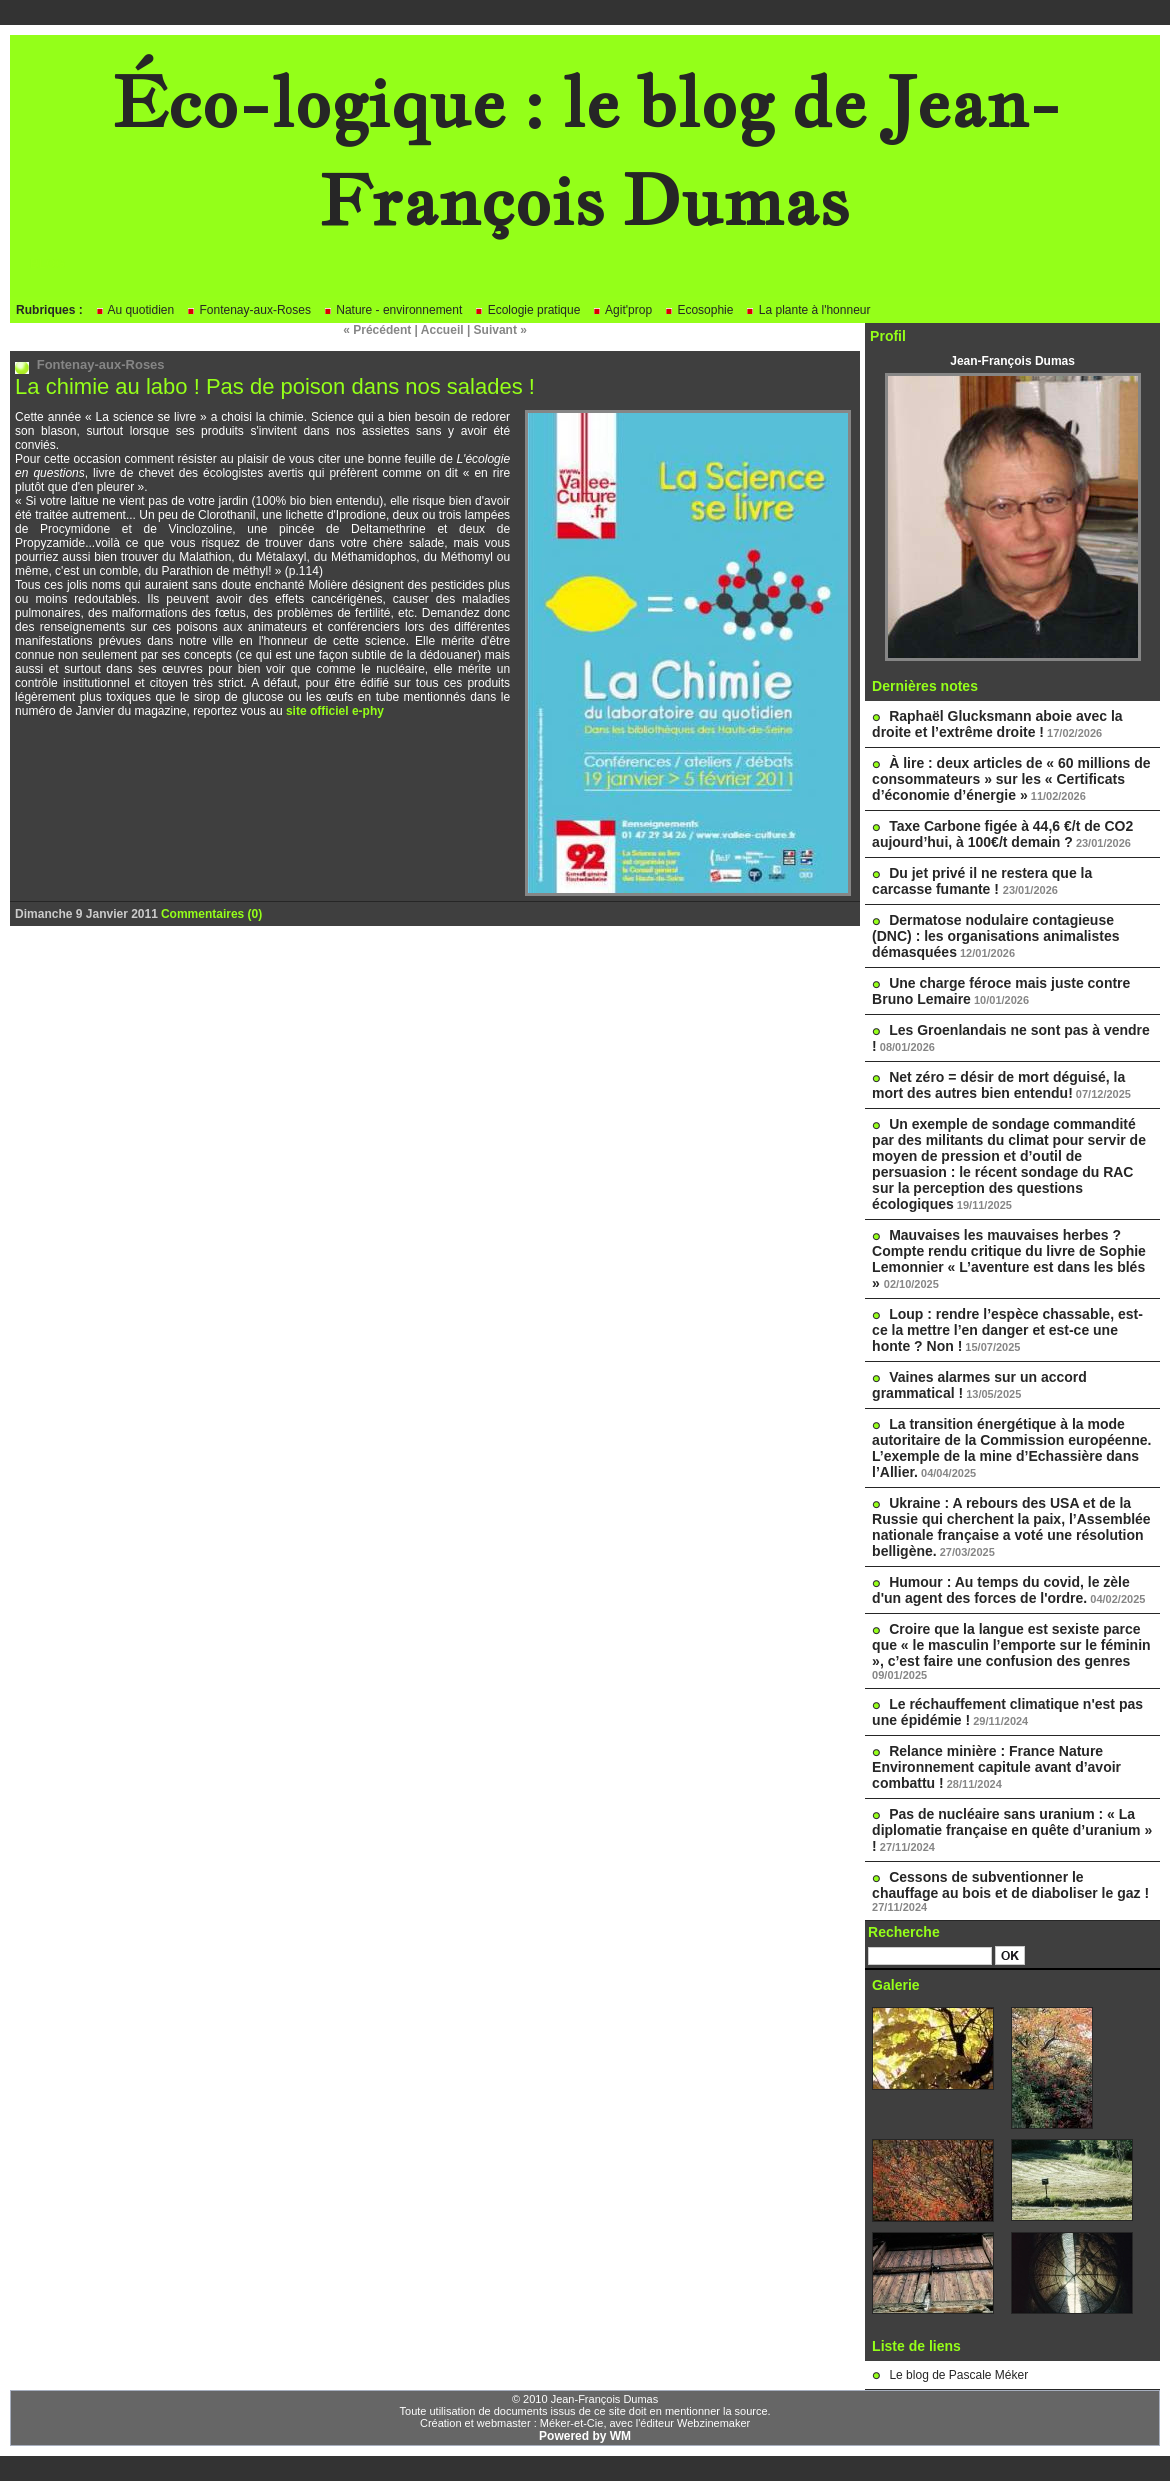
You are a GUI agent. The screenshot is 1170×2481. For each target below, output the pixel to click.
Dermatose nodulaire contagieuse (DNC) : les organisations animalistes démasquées (995, 936)
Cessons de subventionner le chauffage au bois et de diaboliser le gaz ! (1010, 1885)
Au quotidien (134, 310)
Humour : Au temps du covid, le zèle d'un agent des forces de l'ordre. (1001, 1590)
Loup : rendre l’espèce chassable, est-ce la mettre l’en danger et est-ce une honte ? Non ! (1007, 1330)
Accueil (442, 330)
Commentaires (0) (211, 914)
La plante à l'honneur (807, 310)
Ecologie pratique (527, 310)
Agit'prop (622, 310)
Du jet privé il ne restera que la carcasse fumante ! (982, 881)
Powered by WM (585, 2436)
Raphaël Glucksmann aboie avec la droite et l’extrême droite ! (997, 724)
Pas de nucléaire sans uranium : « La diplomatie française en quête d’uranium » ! (1012, 1830)
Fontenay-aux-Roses (248, 310)
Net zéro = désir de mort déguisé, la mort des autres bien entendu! (998, 1085)
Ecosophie (698, 310)
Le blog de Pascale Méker (958, 2375)
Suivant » (500, 330)
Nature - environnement (392, 310)
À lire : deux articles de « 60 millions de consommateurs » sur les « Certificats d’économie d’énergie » (1011, 779)
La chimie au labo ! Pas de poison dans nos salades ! (275, 386)
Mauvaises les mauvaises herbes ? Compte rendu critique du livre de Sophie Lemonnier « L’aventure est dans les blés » (1009, 1259)
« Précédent (377, 330)
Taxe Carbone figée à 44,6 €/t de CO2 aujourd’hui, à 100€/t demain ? (1002, 834)
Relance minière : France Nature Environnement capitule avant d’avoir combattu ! (996, 1767)
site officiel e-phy (335, 711)
